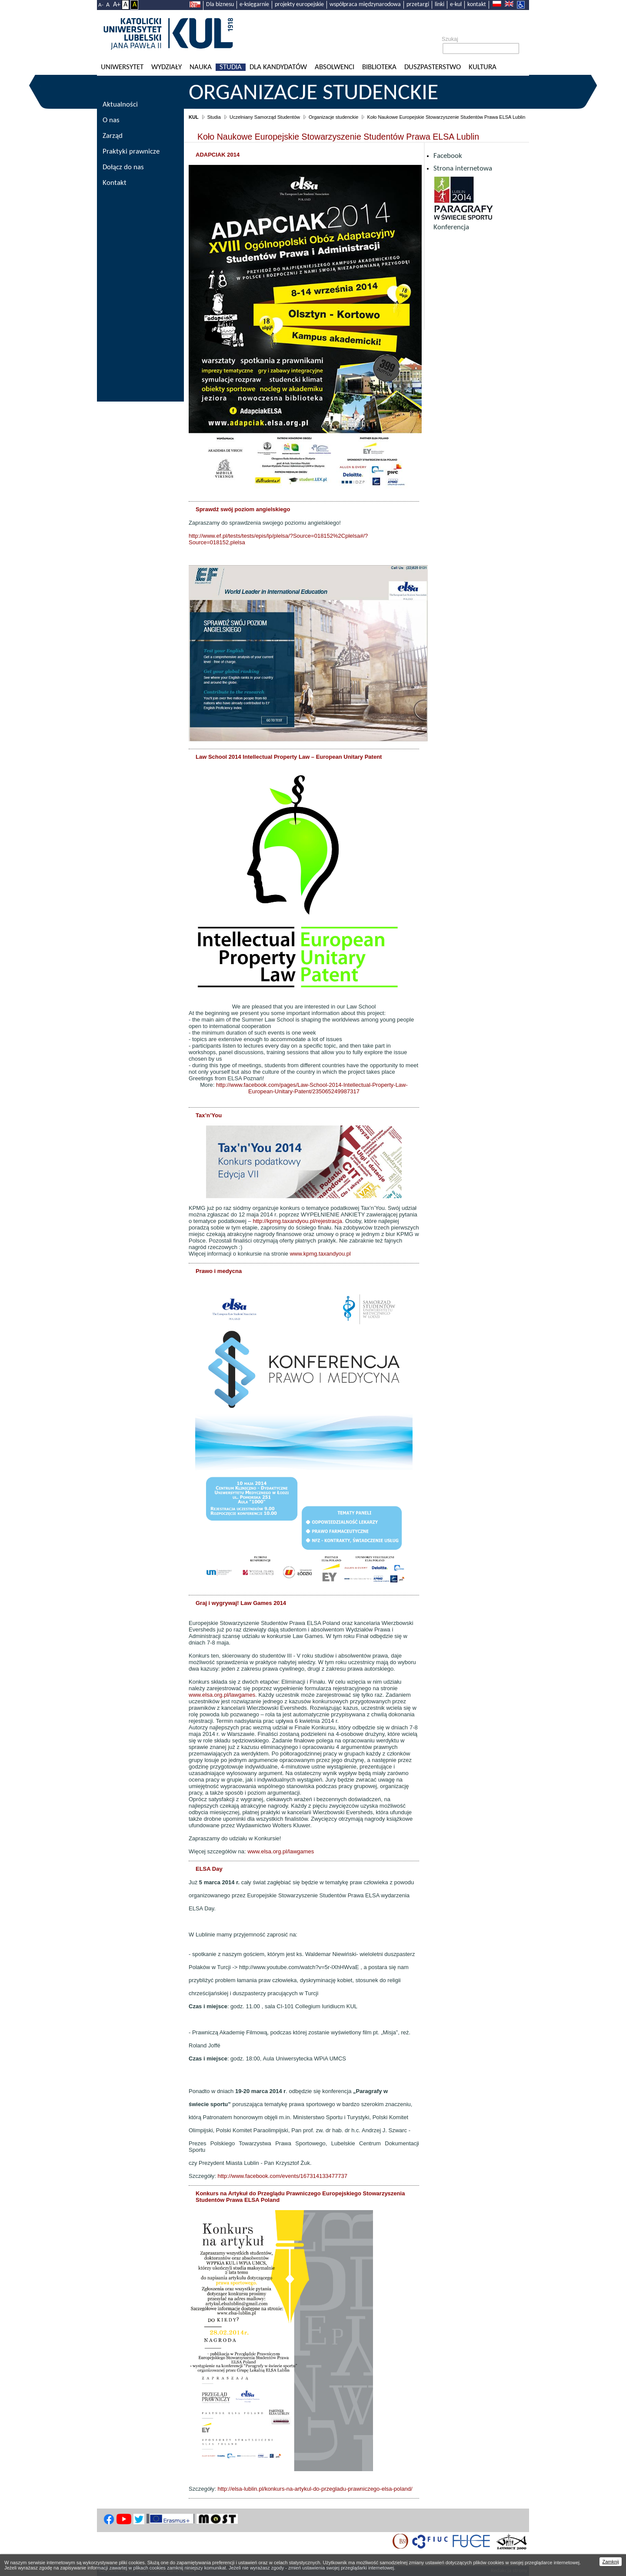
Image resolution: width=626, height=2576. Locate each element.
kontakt (476, 4)
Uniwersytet (122, 67)
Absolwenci (334, 67)
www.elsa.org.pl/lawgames (222, 1695)
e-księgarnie (254, 4)
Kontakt (115, 183)
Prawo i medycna (219, 1271)
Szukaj (450, 39)
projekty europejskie (299, 4)
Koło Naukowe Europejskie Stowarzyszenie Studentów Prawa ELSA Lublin (446, 117)
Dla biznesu (220, 4)
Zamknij (610, 2561)
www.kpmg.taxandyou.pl (320, 1253)
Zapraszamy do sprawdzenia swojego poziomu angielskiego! (265, 522)
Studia (231, 67)
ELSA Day (209, 1869)
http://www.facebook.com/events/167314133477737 (282, 2176)
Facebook (447, 156)
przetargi (417, 4)
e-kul (456, 4)
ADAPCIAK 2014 (218, 154)
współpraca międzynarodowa (365, 4)
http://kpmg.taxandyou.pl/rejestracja (297, 1221)
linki (439, 4)
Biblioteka (379, 67)
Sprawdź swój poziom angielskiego (243, 509)
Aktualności (120, 104)
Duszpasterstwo (432, 67)
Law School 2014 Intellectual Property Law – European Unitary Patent (289, 757)
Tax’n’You (209, 1115)
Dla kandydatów (278, 67)
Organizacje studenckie (313, 93)
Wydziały (166, 67)
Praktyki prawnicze (131, 151)
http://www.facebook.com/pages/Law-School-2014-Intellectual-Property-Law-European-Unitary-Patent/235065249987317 (312, 1088)
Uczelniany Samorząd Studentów (265, 117)
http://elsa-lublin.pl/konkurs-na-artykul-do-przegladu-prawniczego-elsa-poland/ (314, 2489)
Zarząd (113, 136)
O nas (111, 120)
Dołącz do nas (123, 167)
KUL (194, 117)
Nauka (201, 67)
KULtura (482, 67)
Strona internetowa (462, 168)
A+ (116, 4)
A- (100, 5)
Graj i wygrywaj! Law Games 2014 (241, 1603)
